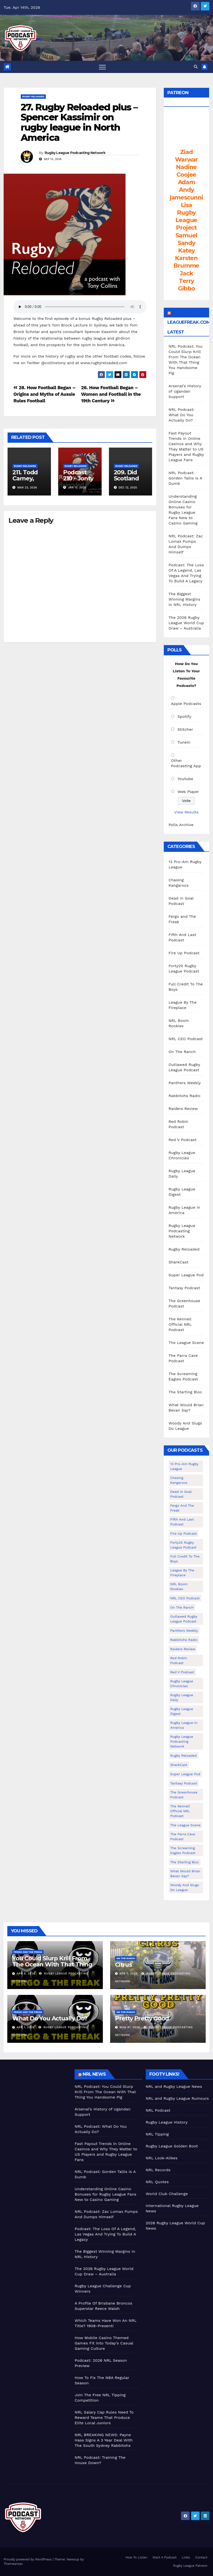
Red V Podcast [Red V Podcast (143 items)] (182, 1672)
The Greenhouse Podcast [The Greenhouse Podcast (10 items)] (183, 1794)
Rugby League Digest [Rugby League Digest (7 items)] (181, 1711)
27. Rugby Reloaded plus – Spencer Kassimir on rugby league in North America (79, 122)
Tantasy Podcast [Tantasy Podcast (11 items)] (183, 1783)
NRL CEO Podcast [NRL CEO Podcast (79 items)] (185, 1598)
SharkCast (179, 1262)
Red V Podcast (183, 1139)
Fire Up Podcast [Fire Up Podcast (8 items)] (183, 1533)
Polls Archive (181, 824)
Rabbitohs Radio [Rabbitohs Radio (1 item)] (184, 1640)
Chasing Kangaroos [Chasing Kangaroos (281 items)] (179, 1480)
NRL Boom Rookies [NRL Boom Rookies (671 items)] (179, 1586)
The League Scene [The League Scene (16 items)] (185, 1825)
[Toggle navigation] (102, 67)
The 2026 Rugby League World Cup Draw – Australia (186, 622)
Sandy (186, 242)
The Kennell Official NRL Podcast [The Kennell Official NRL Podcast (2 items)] (180, 1811)
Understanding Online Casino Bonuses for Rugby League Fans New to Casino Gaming (105, 2194)
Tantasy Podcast (184, 1288)
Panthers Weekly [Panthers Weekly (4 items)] (184, 1630)
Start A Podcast (165, 2557)
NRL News (94, 2074)
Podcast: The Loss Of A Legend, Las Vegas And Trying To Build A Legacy (105, 2234)
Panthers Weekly (185, 1083)
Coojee (186, 174)
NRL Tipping (157, 2134)
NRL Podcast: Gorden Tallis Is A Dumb (185, 478)
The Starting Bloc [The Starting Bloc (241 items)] (184, 1862)
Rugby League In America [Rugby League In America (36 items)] (183, 1725)
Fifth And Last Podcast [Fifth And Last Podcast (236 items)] (182, 1521)
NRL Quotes (157, 2182)
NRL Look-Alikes (162, 2158)
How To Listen (136, 2557)
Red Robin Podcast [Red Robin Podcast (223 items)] (178, 1660)
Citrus (123, 1964)
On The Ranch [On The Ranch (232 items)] (182, 1607)
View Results (186, 812)
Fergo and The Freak (28, 1952)
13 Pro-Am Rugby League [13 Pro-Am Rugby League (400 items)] (184, 1466)
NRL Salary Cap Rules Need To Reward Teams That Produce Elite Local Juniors (104, 2417)
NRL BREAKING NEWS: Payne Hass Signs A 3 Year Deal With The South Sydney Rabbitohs (104, 2440)
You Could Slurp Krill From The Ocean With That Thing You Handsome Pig (52, 1964)
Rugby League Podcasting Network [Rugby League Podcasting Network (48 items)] (181, 1741)
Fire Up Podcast (184, 953)
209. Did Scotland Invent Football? (127, 481)
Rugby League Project (186, 220)
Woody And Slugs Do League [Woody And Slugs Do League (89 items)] (184, 1887)
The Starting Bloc (185, 1392)
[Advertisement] (35, 2099)
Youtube (185, 778)
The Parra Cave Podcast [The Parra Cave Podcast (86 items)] (182, 1836)
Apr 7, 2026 (129, 1973)
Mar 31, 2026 (130, 2027)
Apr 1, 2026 (26, 2027)
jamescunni (186, 197)
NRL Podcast (158, 2110)
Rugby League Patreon (190, 2565)
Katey (186, 250)
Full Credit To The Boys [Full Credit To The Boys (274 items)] (185, 1558)
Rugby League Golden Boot (172, 2146)
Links (186, 2557)
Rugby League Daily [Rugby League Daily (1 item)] (181, 1697)
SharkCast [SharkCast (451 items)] (178, 1765)
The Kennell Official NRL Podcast (180, 1324)
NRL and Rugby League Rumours (177, 2098)
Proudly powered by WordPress (28, 2559)
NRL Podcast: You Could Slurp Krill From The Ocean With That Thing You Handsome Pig (105, 2091)
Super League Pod (186, 1275)
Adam (186, 182)
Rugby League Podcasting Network (75, 153)
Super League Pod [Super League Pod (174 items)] (185, 1774)
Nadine (186, 167)
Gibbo (186, 288)
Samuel (186, 235)
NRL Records (158, 2170)
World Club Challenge (167, 2193)
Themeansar (13, 2564)
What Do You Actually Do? (49, 2018)
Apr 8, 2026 (26, 1973)
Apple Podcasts (186, 703)
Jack (186, 273)
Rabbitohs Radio (185, 1095)
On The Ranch (182, 1051)
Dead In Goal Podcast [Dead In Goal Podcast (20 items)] (181, 1494)
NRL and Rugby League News (174, 2086)
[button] (196, 66)
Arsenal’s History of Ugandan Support (185, 391)
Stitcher (185, 729)
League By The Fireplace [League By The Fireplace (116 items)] (182, 1572)
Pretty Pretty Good (142, 2018)
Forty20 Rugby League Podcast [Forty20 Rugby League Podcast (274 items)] (183, 1544)
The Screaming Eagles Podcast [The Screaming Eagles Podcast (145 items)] (182, 1850)
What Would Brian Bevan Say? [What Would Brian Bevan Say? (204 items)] (185, 1873)
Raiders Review (183, 1108)
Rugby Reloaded (33, 96)
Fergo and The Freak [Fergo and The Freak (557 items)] (182, 1508)
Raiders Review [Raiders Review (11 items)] (182, 1649)
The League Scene (186, 1342)
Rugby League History (167, 2122)
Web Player (188, 791)
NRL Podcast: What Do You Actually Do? (182, 415)
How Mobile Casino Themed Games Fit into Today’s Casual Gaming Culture (104, 2343)
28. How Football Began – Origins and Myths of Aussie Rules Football (44, 394)
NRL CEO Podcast (186, 1038)
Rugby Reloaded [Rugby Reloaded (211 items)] (183, 1755)
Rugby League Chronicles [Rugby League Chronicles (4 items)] (181, 1683)
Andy (186, 189)
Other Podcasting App (186, 763)
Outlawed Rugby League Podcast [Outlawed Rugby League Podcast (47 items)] (183, 1618)
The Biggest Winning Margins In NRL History (184, 599)
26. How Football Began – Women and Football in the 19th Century (111, 394)
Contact (201, 2557)
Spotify (184, 716)
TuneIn (183, 742)
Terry (186, 280)
